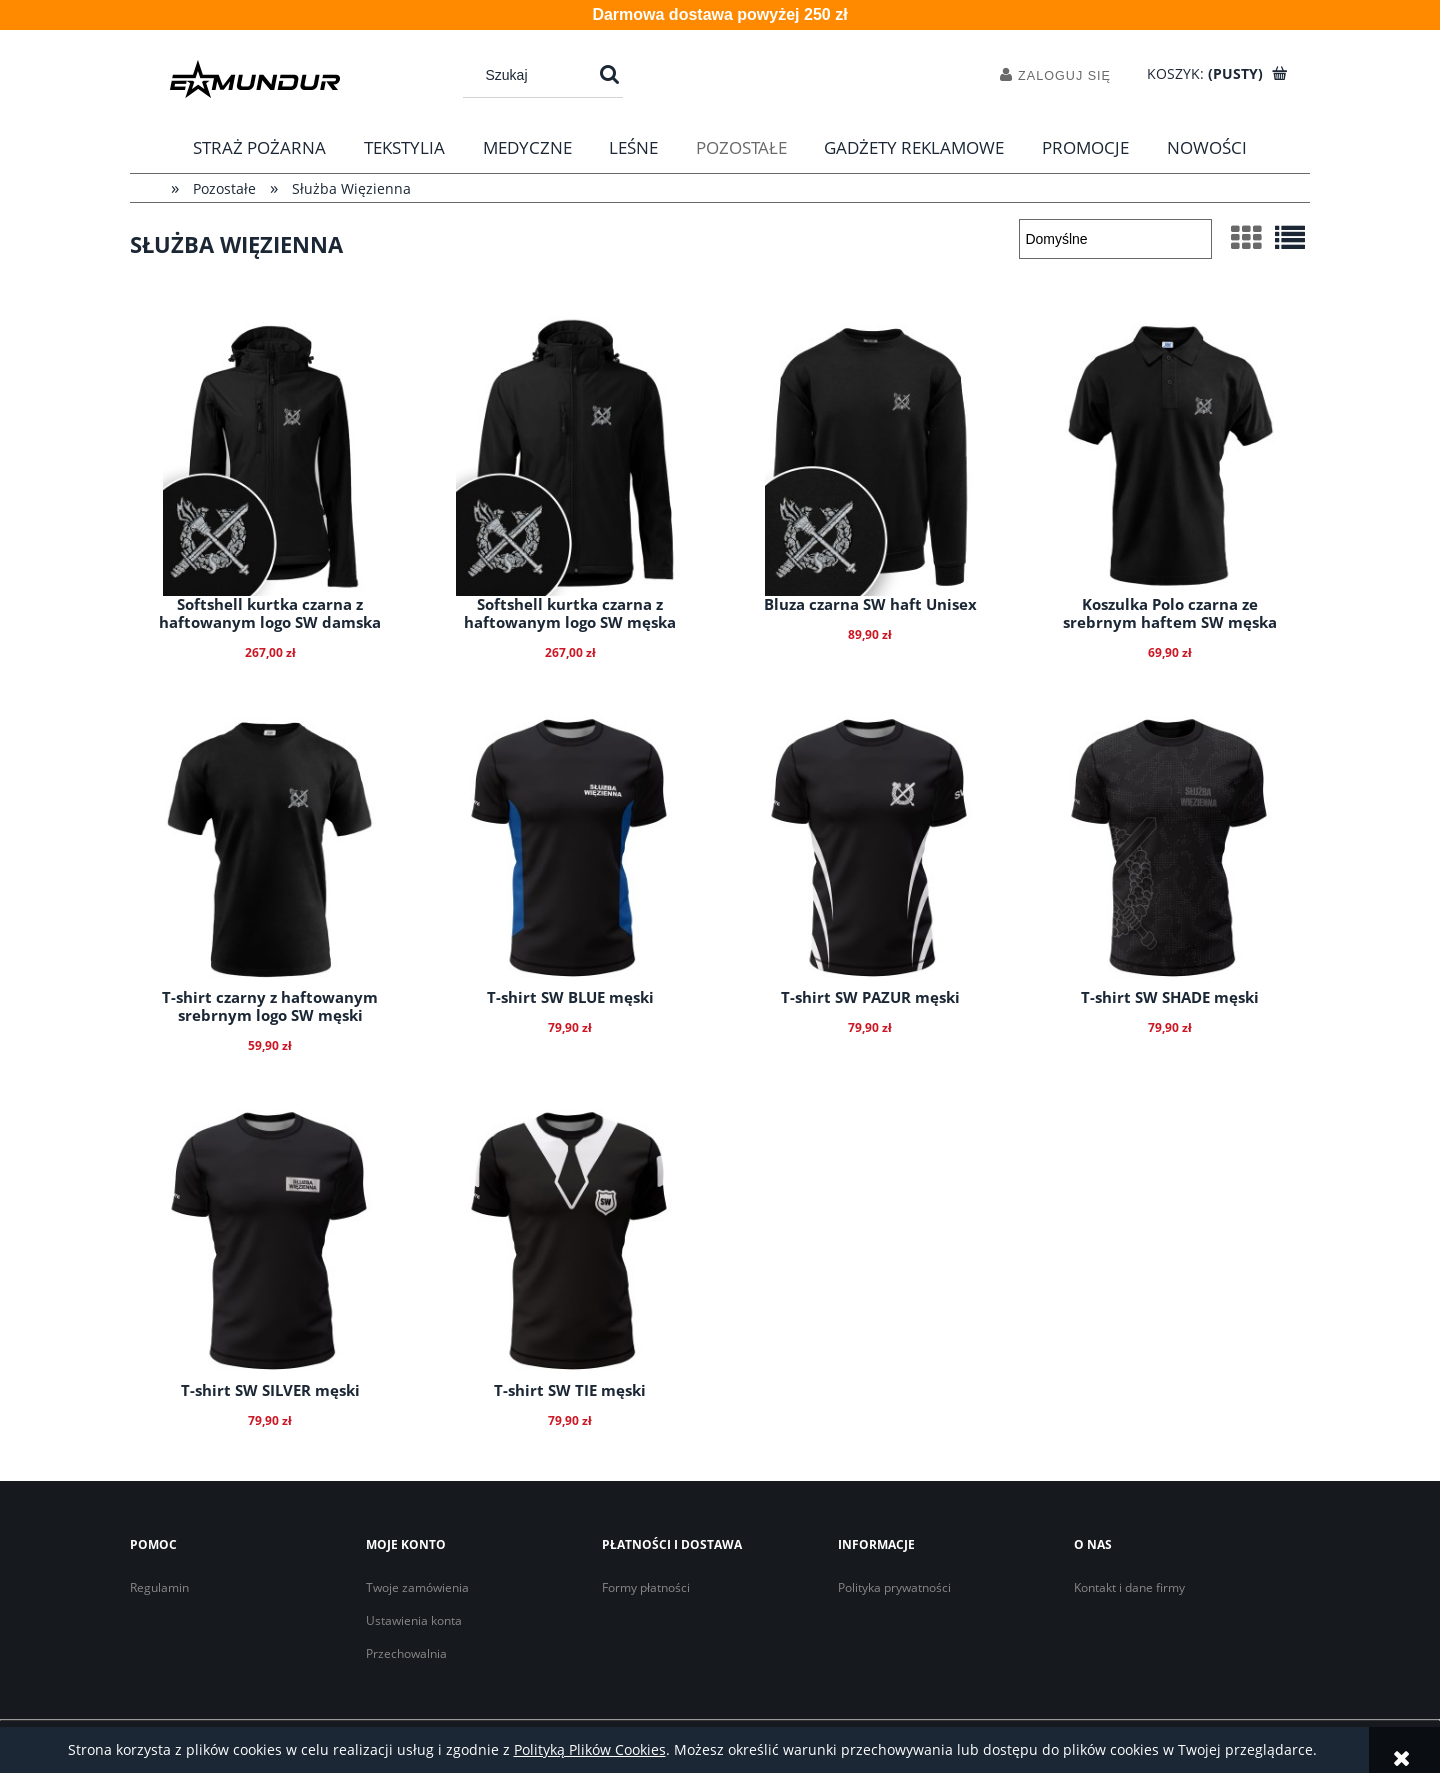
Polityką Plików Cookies (590, 1749)
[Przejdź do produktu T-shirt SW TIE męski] (570, 1242)
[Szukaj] (609, 75)
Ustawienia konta (414, 1620)
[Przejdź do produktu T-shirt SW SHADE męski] (1170, 849)
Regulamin (159, 1587)
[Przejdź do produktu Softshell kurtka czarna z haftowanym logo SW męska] (570, 456)
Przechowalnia (406, 1653)
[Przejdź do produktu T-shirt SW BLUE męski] (570, 849)
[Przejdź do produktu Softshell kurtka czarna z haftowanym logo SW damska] (270, 456)
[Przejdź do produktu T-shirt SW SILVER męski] (270, 1242)
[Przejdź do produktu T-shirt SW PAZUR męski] (870, 849)
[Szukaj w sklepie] (533, 75)
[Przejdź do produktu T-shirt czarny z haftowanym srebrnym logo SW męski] (270, 849)
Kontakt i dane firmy (1129, 1587)
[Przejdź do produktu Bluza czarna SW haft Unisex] (870, 456)
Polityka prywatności (894, 1587)
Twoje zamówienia (417, 1587)
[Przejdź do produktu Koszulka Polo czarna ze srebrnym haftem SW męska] (1170, 456)
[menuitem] (260, 148)
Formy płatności (646, 1587)
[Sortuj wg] (1115, 239)
